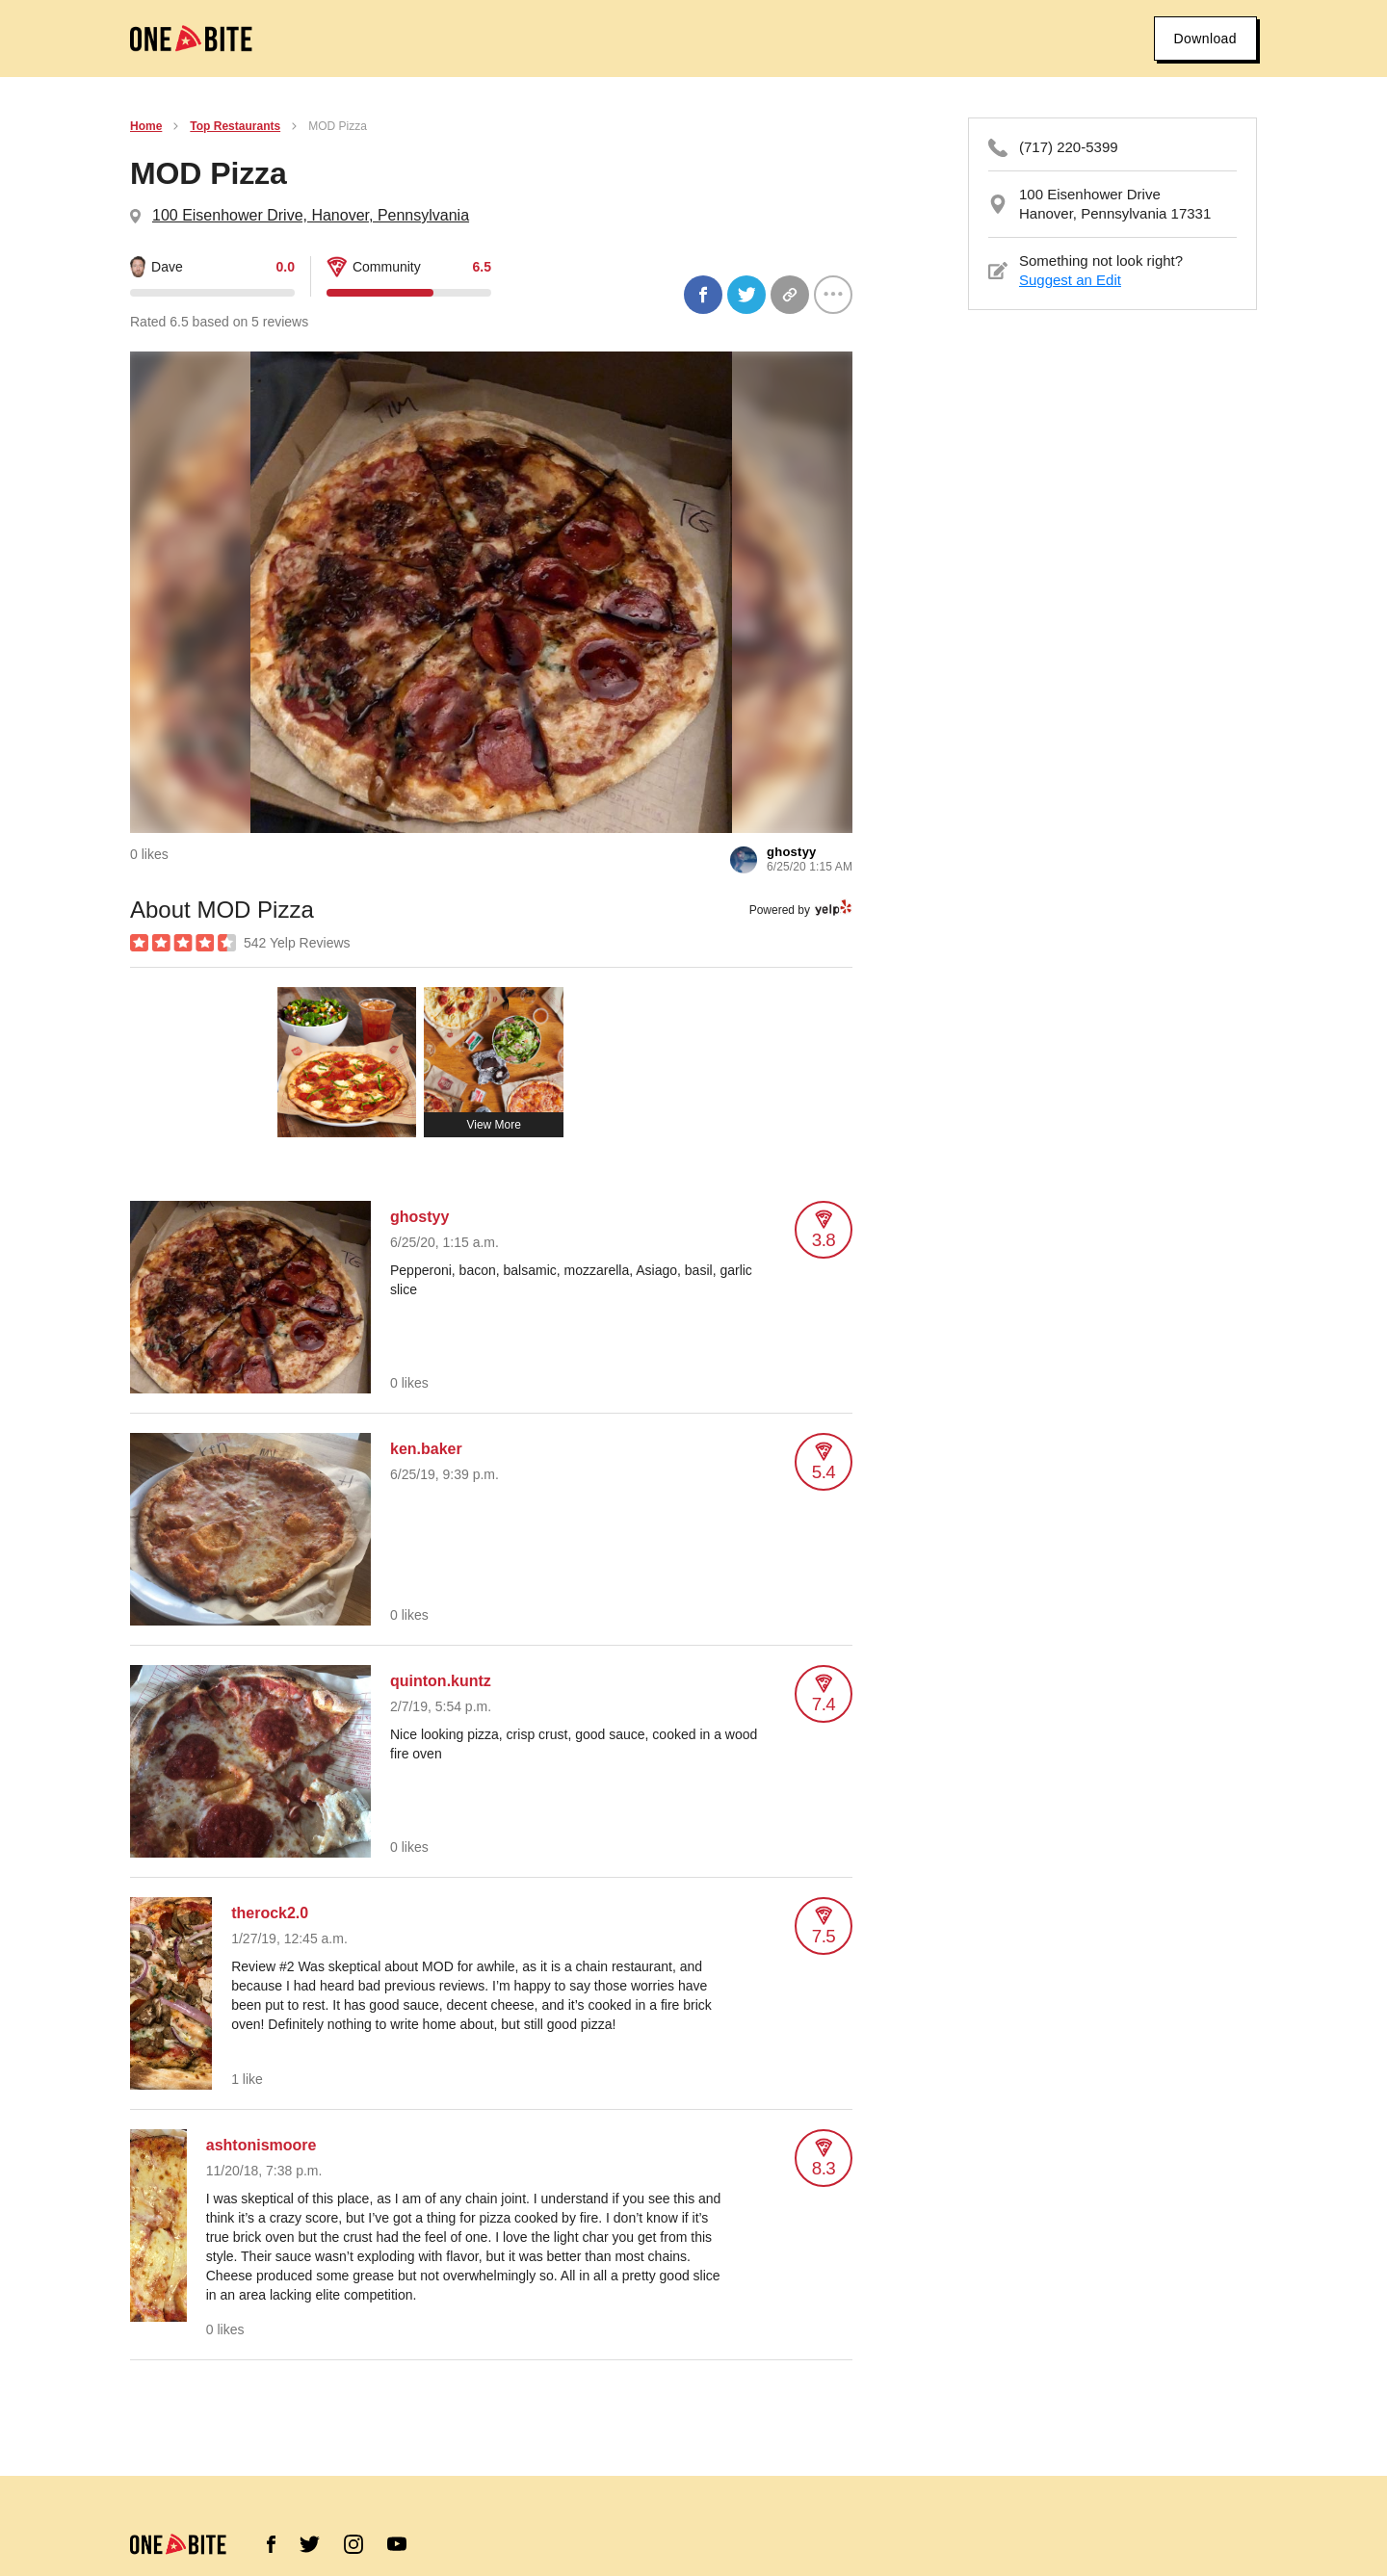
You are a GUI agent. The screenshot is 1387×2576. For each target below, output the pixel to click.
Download (1205, 38)
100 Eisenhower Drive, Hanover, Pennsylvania (310, 215)
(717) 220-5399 (1068, 147)
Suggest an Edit (1070, 280)
